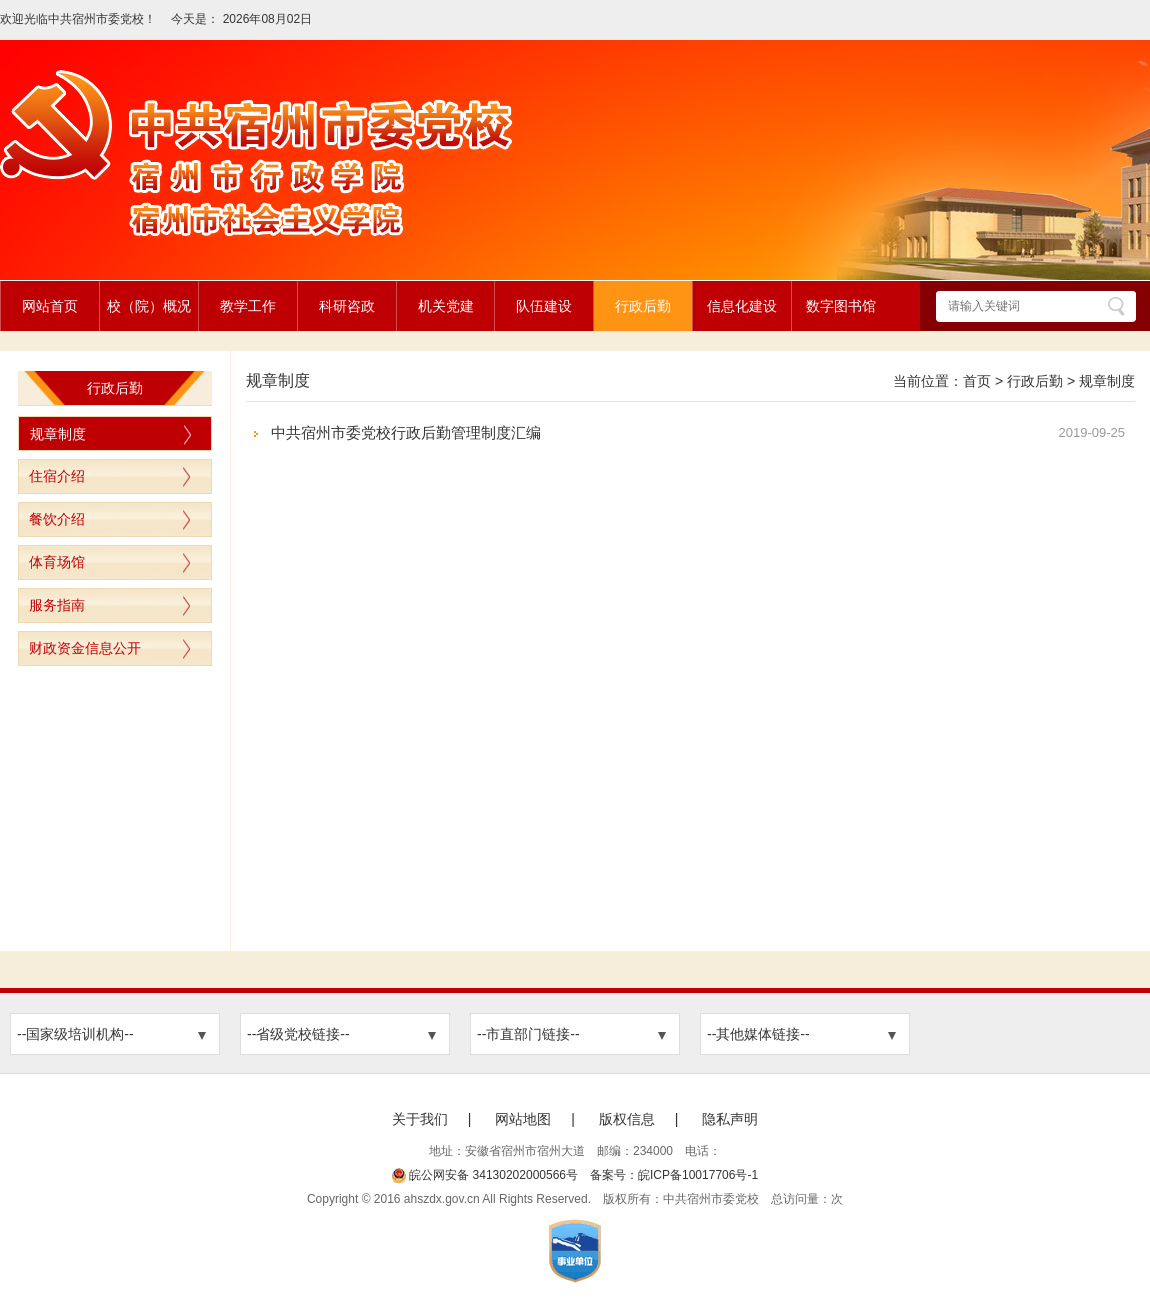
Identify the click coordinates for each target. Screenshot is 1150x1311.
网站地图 (523, 1119)
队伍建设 (544, 306)
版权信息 (627, 1119)
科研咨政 (347, 306)
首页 (977, 381)
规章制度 (58, 434)
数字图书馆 (841, 306)
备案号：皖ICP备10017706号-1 (674, 1175)
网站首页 (50, 306)
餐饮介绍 (57, 519)
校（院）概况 (149, 306)
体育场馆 (57, 562)
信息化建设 (742, 306)
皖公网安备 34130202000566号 (485, 1175)
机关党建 (446, 306)
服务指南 (57, 605)
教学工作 (248, 306)
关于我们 (420, 1119)
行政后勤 (643, 306)
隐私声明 (730, 1119)
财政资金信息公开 (85, 648)
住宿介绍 (57, 476)
